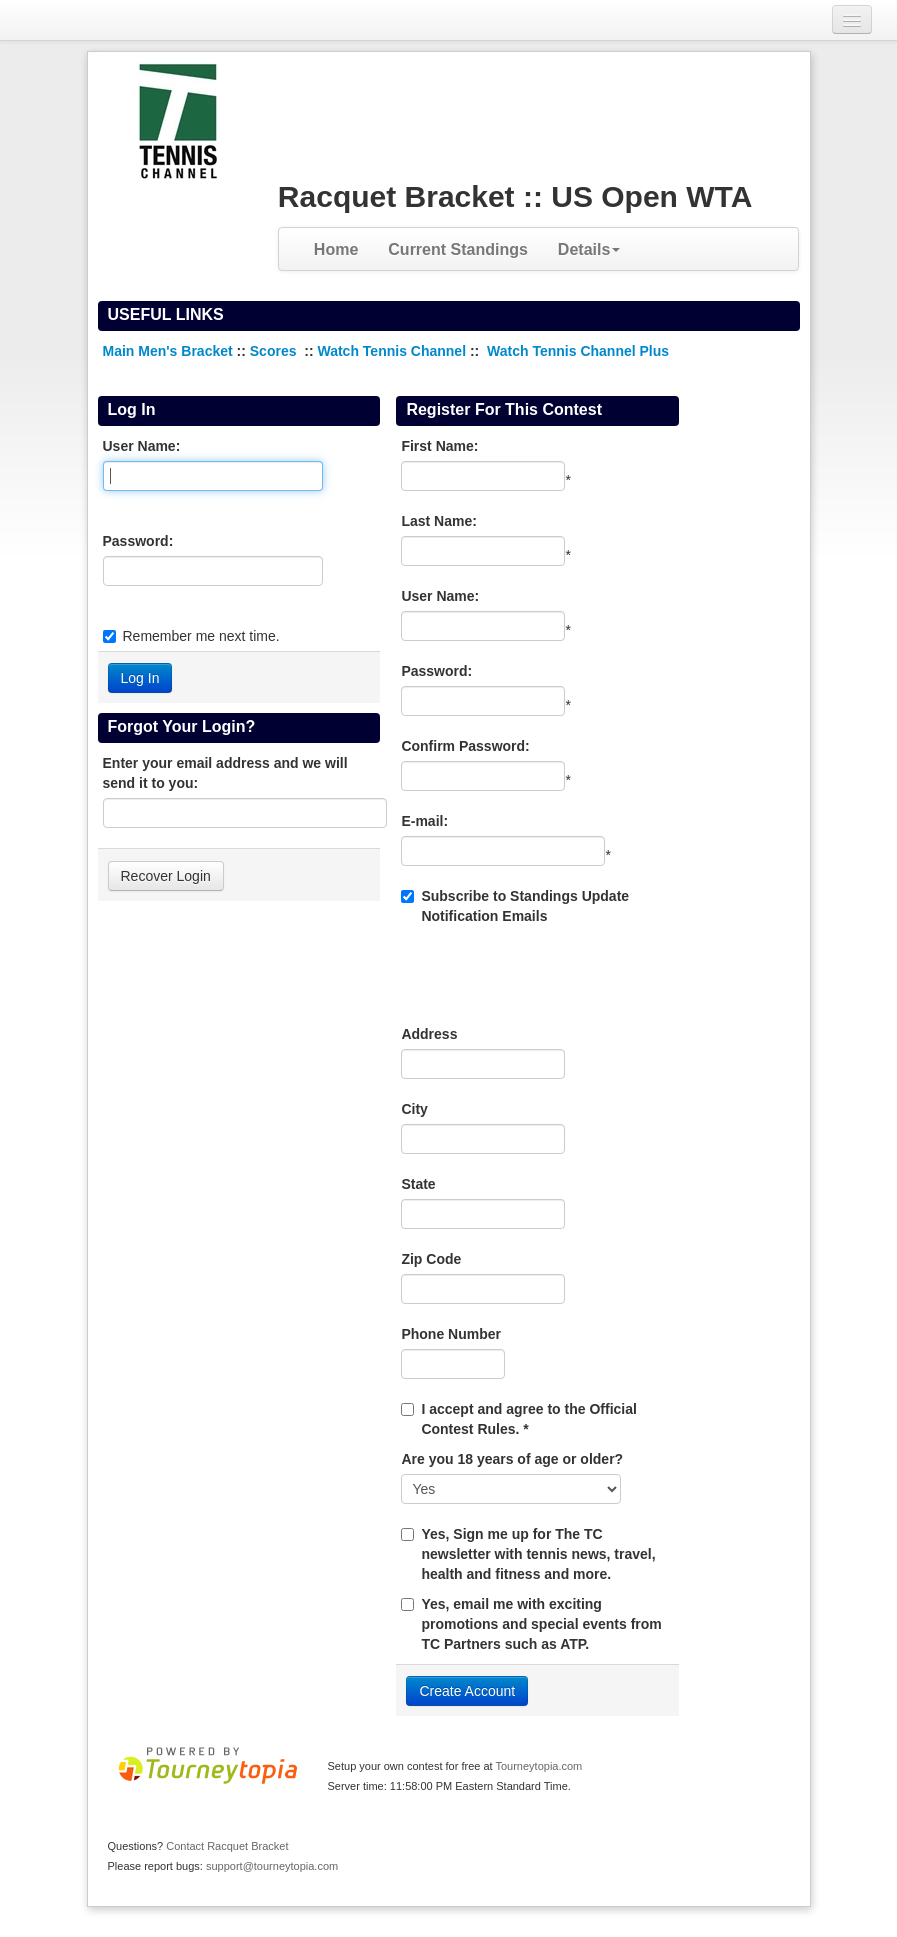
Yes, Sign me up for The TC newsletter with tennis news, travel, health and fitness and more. (538, 1554)
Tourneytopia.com (538, 1766)
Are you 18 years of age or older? (512, 1459)
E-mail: (424, 821)
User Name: (142, 446)
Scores (275, 351)
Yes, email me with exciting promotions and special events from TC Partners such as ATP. (541, 1624)
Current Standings (458, 249)
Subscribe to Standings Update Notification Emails (515, 906)
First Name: (439, 446)
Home (336, 249)
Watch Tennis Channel (393, 351)
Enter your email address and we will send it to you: (225, 773)
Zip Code (431, 1259)
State (418, 1184)
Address (429, 1034)
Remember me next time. (201, 636)
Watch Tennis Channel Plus (578, 351)
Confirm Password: (465, 746)
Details (589, 249)
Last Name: (438, 521)
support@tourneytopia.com (272, 1866)
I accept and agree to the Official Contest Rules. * (529, 1419)
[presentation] (553, 975)
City (414, 1109)
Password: (138, 541)
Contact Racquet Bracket (227, 1846)
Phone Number (451, 1334)
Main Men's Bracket (168, 351)
